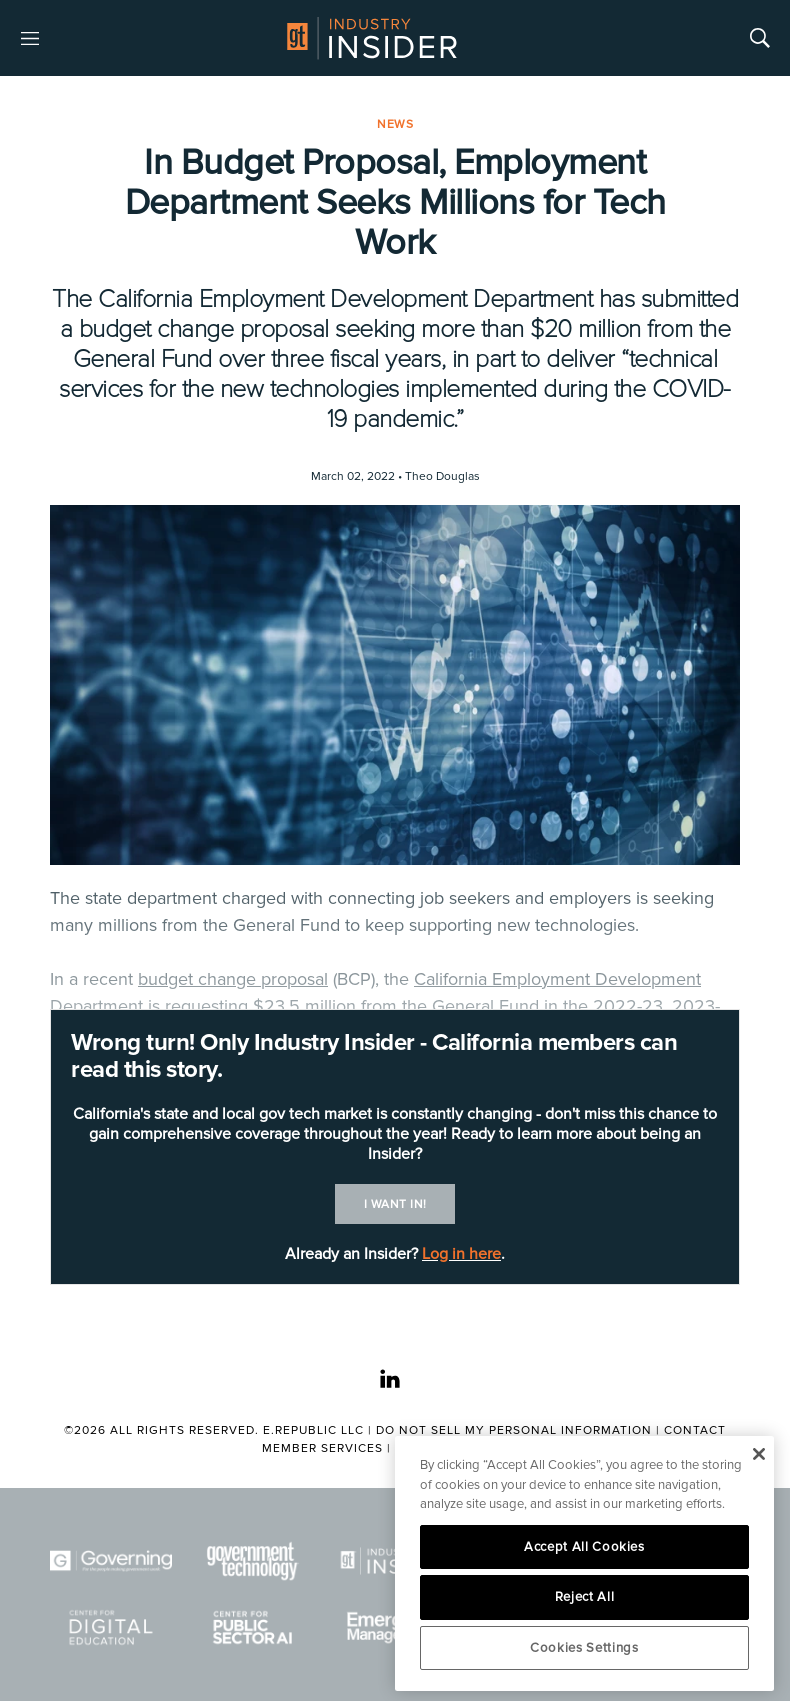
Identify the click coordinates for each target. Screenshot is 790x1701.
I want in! (395, 1204)
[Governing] (111, 1561)
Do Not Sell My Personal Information (514, 1430)
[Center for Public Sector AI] (253, 1627)
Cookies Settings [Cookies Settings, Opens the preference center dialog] (584, 1648)
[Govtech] (253, 1561)
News (395, 124)
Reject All (585, 1597)
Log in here (461, 1254)
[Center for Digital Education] (111, 1627)
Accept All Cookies (584, 1547)
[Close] (758, 1454)
